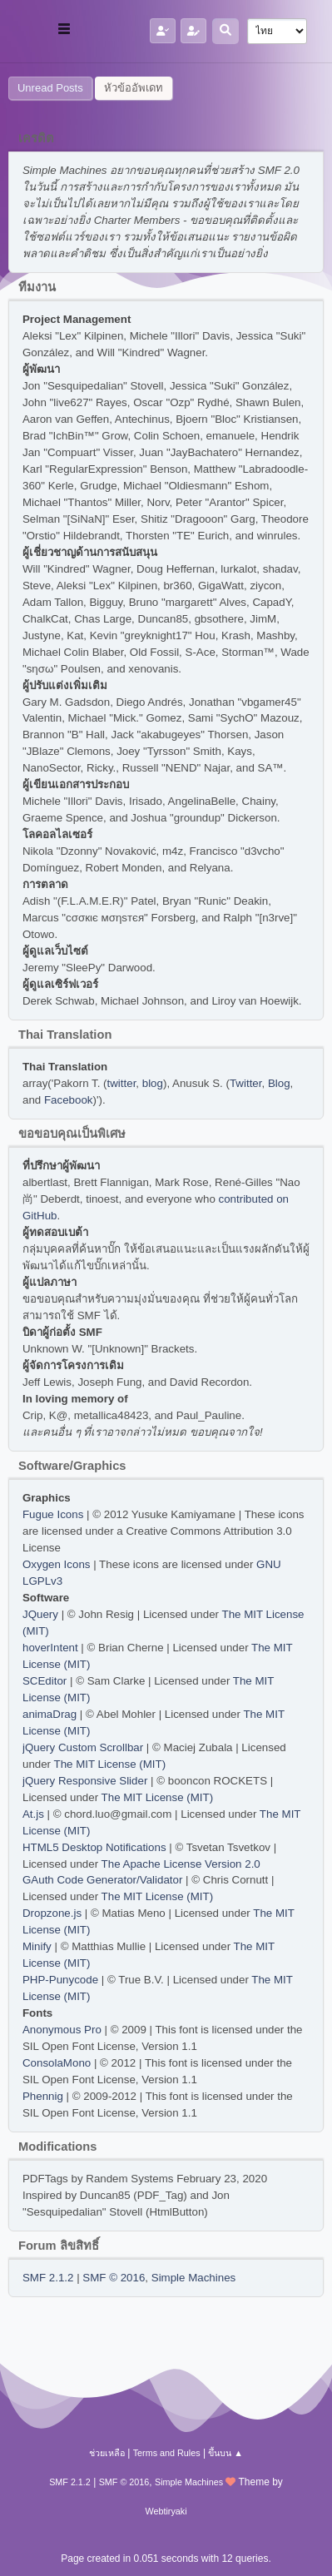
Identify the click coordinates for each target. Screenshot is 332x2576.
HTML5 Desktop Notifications (94, 1847)
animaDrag (49, 1714)
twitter (121, 1083)
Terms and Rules (167, 2453)
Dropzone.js (52, 1913)
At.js (33, 1814)
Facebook (68, 1100)
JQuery (40, 1614)
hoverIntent (50, 1647)
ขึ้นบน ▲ (225, 2453)
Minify (37, 1946)
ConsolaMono (56, 2063)
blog (152, 1083)
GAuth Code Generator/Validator (102, 1880)
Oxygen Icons (56, 1564)
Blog (279, 1083)
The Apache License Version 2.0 (181, 1864)
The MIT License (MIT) (110, 1764)
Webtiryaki (165, 2511)
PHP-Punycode (60, 1979)
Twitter (246, 1083)
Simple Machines (193, 2277)
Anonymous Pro (62, 2029)
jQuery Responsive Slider (84, 1780)
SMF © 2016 (113, 2277)
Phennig (42, 2096)
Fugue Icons (52, 1514)
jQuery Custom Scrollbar (82, 1747)
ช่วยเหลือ (107, 2453)
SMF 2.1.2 (47, 2277)
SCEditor (44, 1681)
